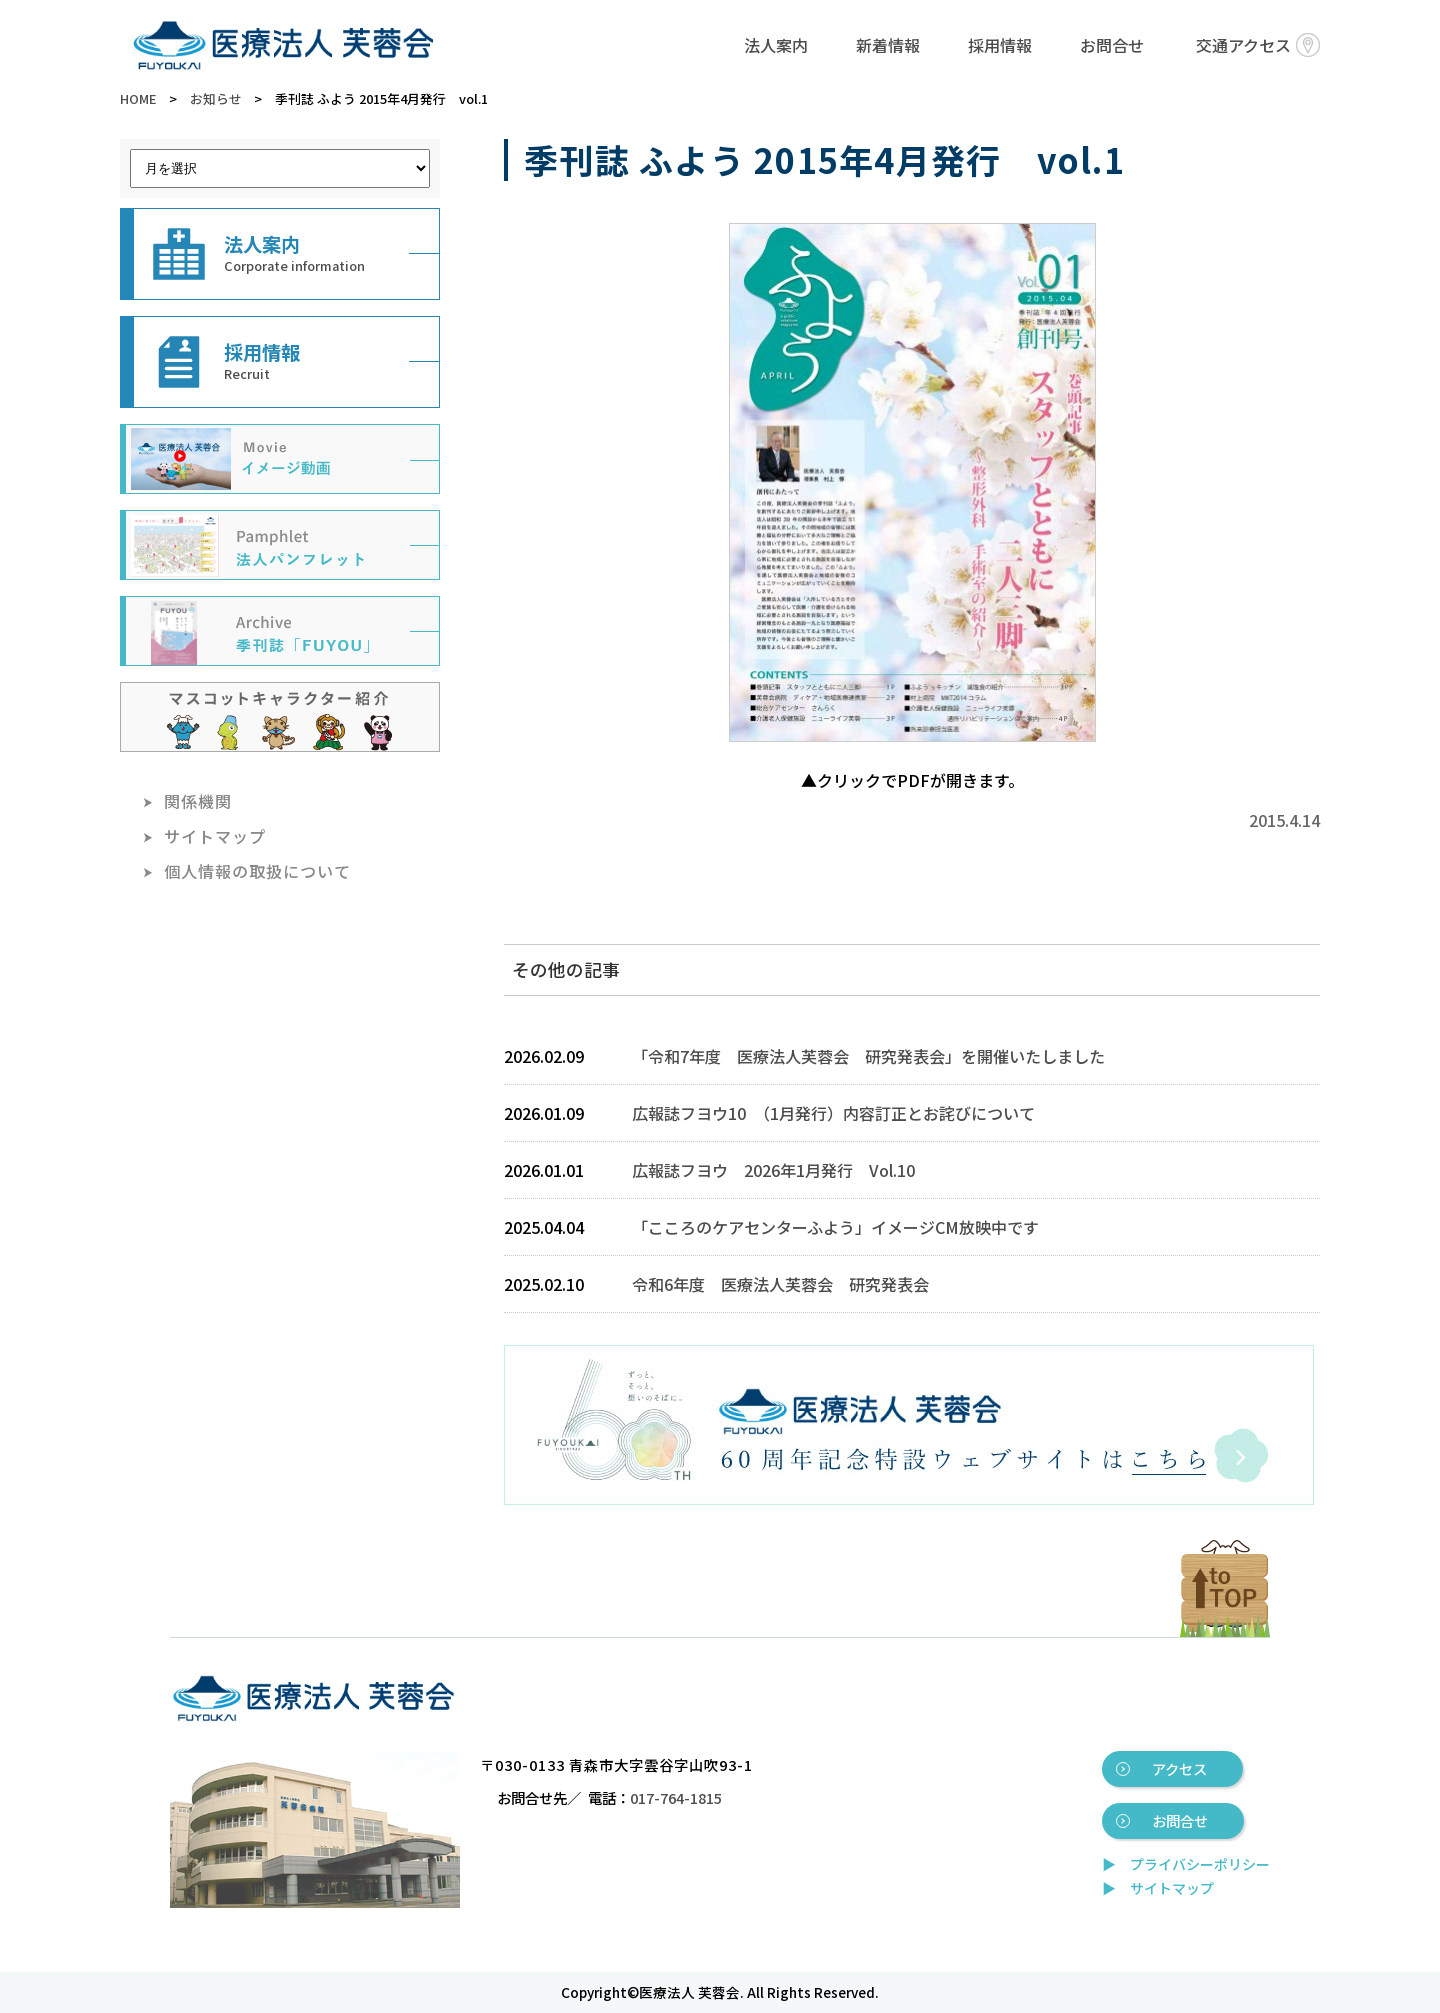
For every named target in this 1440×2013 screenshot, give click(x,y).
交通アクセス (1258, 45)
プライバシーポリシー (1200, 1864)
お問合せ (1112, 45)
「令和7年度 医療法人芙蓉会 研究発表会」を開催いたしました (868, 1056)
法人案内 (776, 45)
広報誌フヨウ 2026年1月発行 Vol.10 (773, 1170)
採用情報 (1000, 45)
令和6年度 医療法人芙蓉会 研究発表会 (780, 1284)
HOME (138, 98)
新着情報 (888, 45)
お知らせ (216, 98)
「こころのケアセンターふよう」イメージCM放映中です (835, 1227)
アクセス (1179, 1768)
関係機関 (198, 801)
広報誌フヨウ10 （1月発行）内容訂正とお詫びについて (833, 1113)
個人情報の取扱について (257, 871)
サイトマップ (215, 836)
